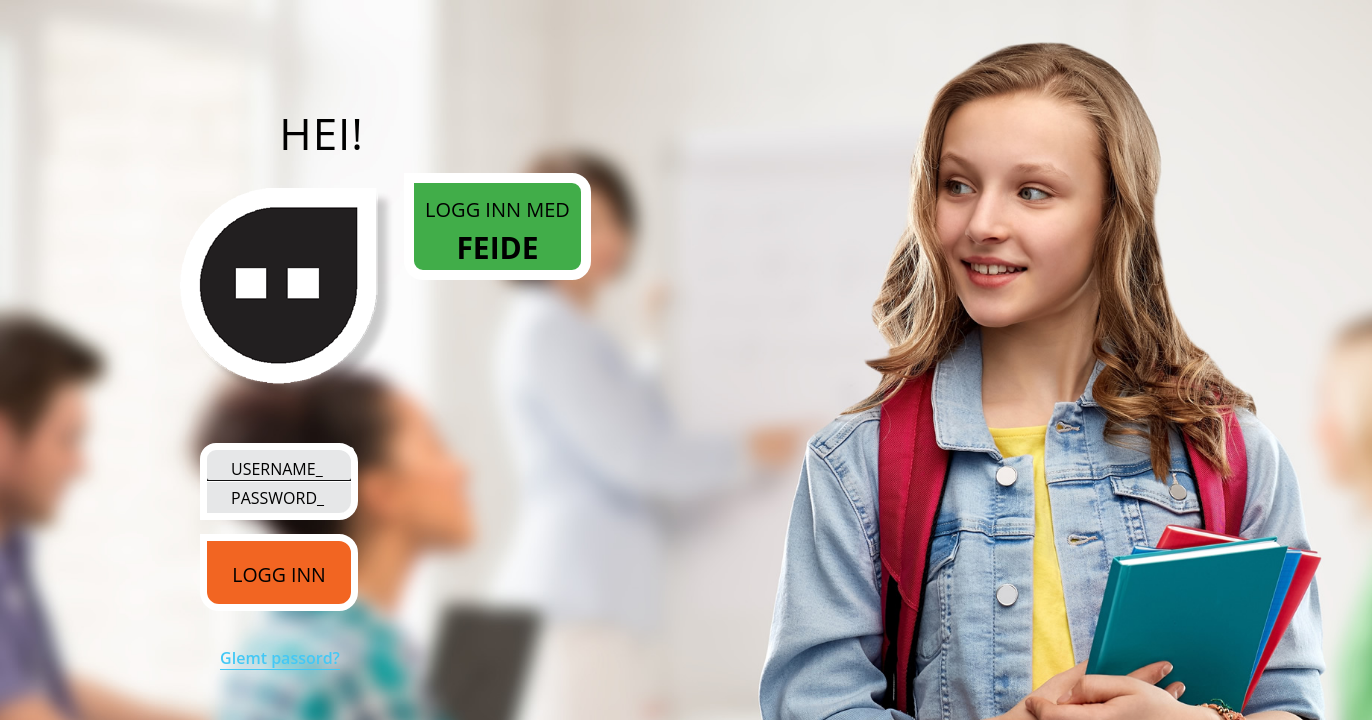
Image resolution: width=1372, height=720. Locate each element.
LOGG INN (279, 574)
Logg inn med (497, 233)
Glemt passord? (280, 658)
